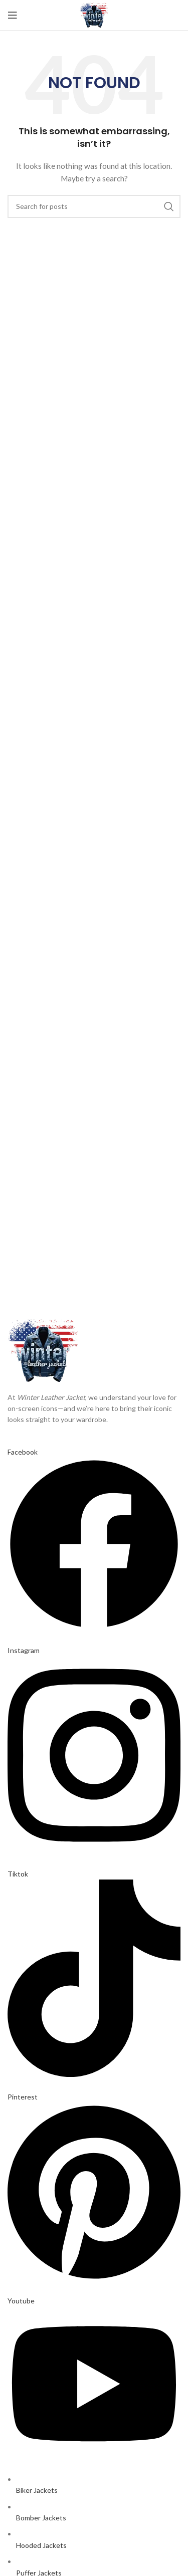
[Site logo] (94, 14)
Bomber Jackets (41, 2517)
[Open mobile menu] (13, 15)
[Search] (94, 206)
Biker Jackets (37, 2490)
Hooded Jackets (41, 2545)
